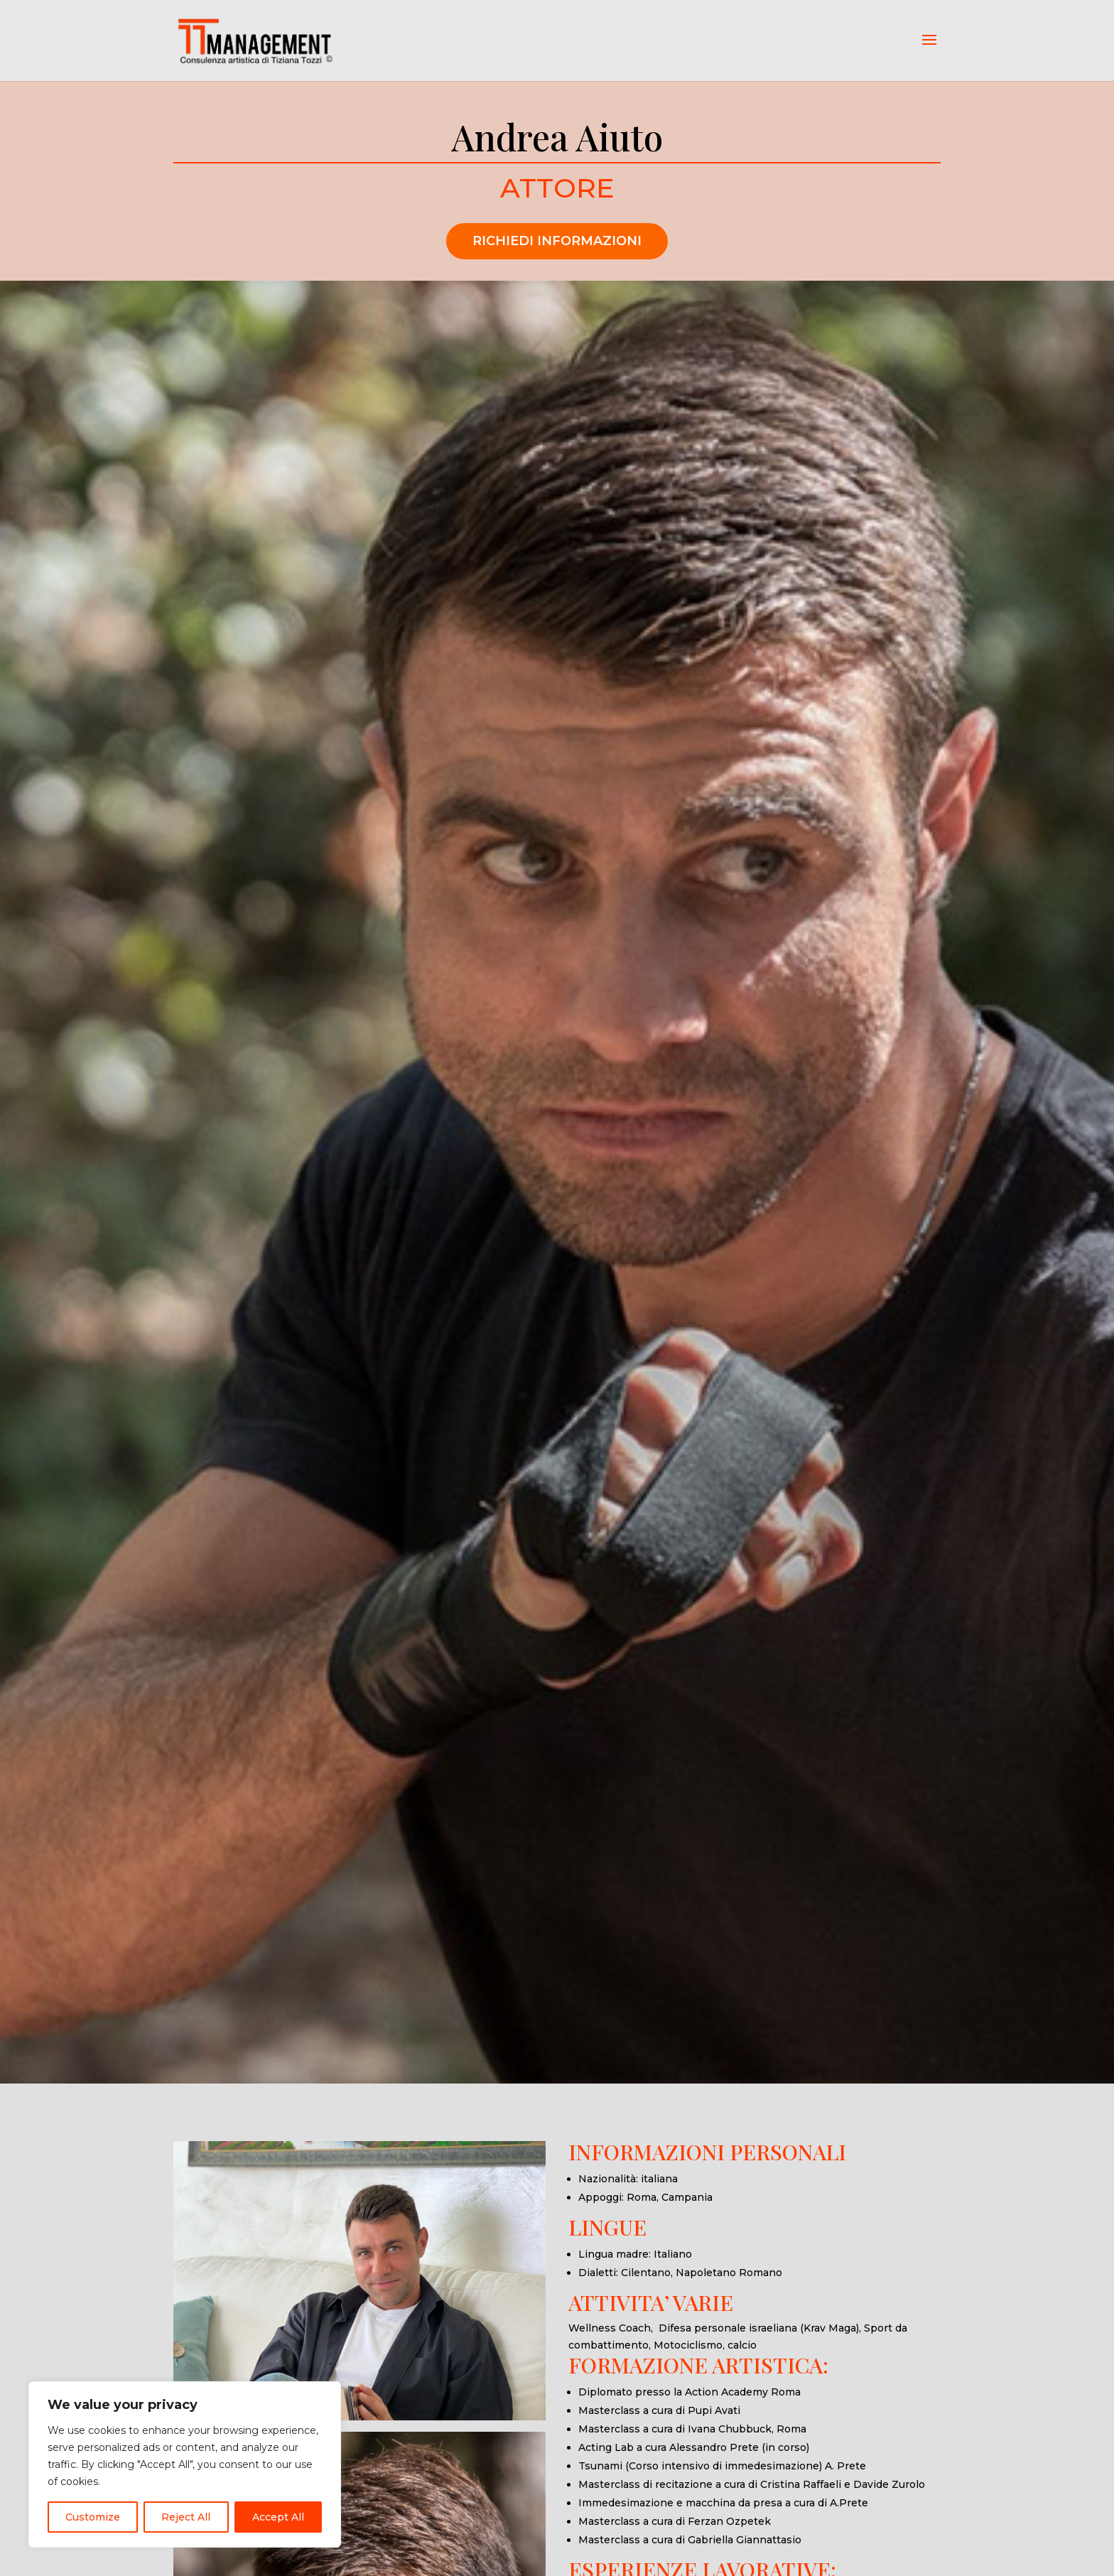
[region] (184, 2464)
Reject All (185, 2517)
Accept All (278, 2517)
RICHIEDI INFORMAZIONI (557, 241)
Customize (92, 2517)
